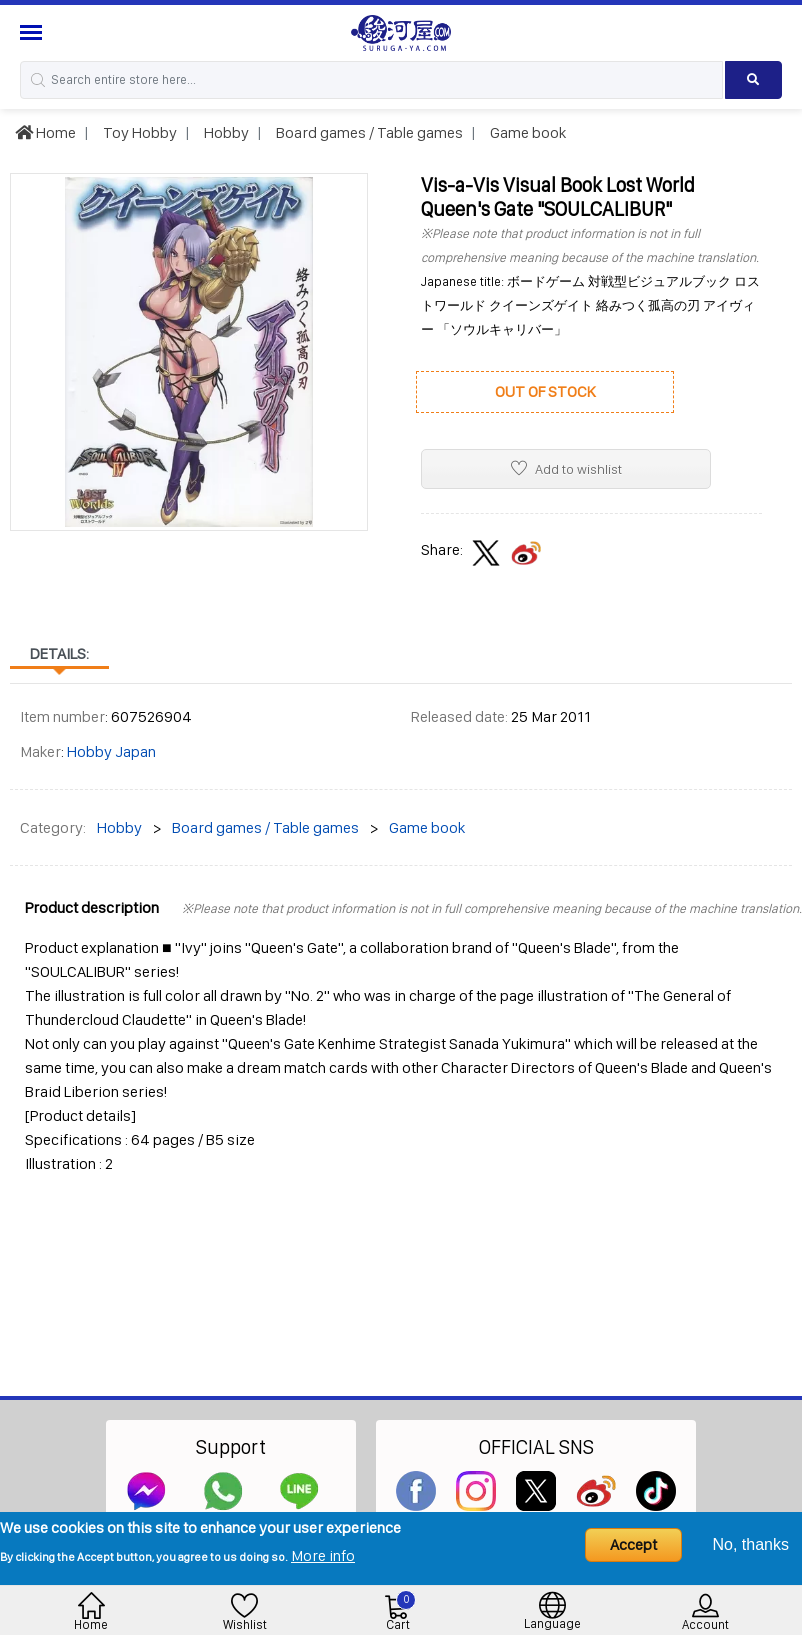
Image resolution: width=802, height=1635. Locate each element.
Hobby (225, 132)
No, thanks (751, 1544)
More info (323, 1555)
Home (45, 132)
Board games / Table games (368, 132)
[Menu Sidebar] (33, 32)
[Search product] (753, 80)
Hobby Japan (111, 751)
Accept (633, 1544)
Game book (526, 132)
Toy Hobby (138, 132)
